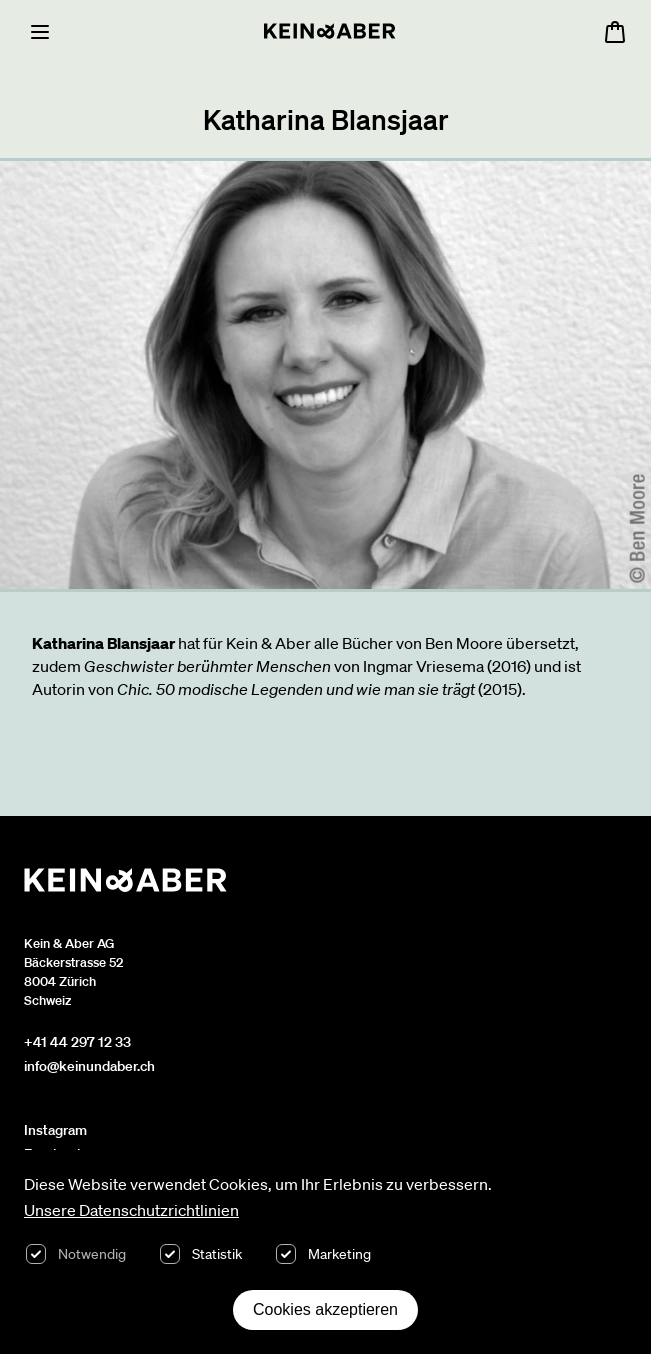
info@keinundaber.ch (89, 1066)
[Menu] (40, 32)
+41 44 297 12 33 (77, 1042)
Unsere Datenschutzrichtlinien (131, 1210)
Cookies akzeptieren (325, 1309)
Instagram (55, 1130)
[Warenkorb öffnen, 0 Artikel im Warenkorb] (615, 32)
